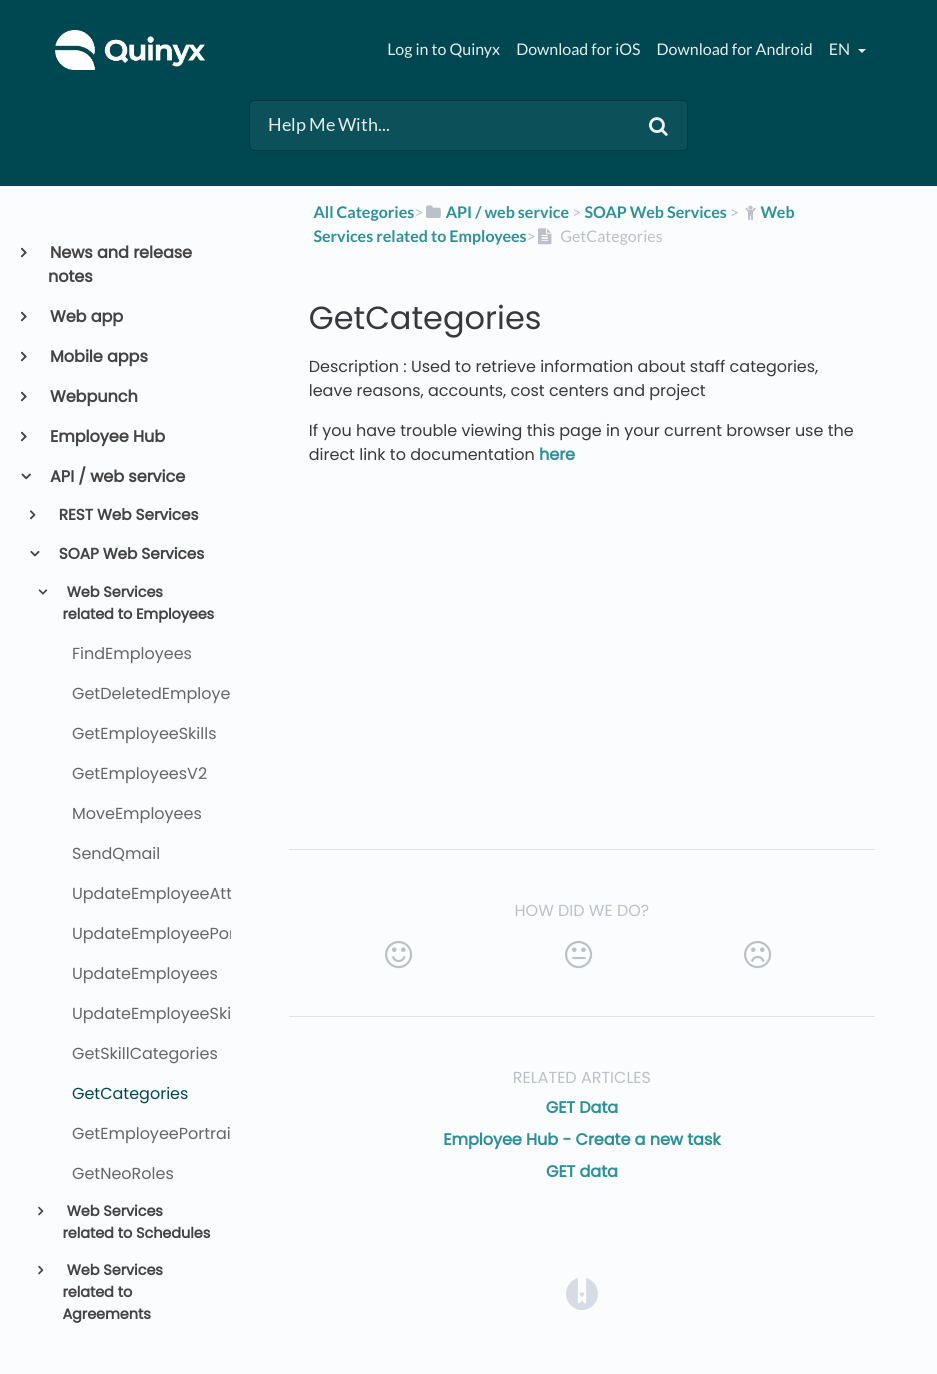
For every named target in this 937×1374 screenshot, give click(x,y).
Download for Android (735, 49)
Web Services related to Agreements (112, 1292)
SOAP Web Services (130, 554)
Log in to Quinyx (443, 49)
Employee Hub (106, 436)
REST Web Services (127, 515)
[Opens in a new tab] (582, 1292)
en (841, 49)
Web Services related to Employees (138, 604)
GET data (582, 1171)
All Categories (363, 212)
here (557, 454)
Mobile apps (98, 356)
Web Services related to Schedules (136, 1223)
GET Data (582, 1107)
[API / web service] (496, 212)
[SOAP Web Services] (655, 212)
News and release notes (120, 264)
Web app (85, 316)
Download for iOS (578, 49)
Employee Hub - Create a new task (581, 1139)
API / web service (116, 476)
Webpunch (93, 396)
